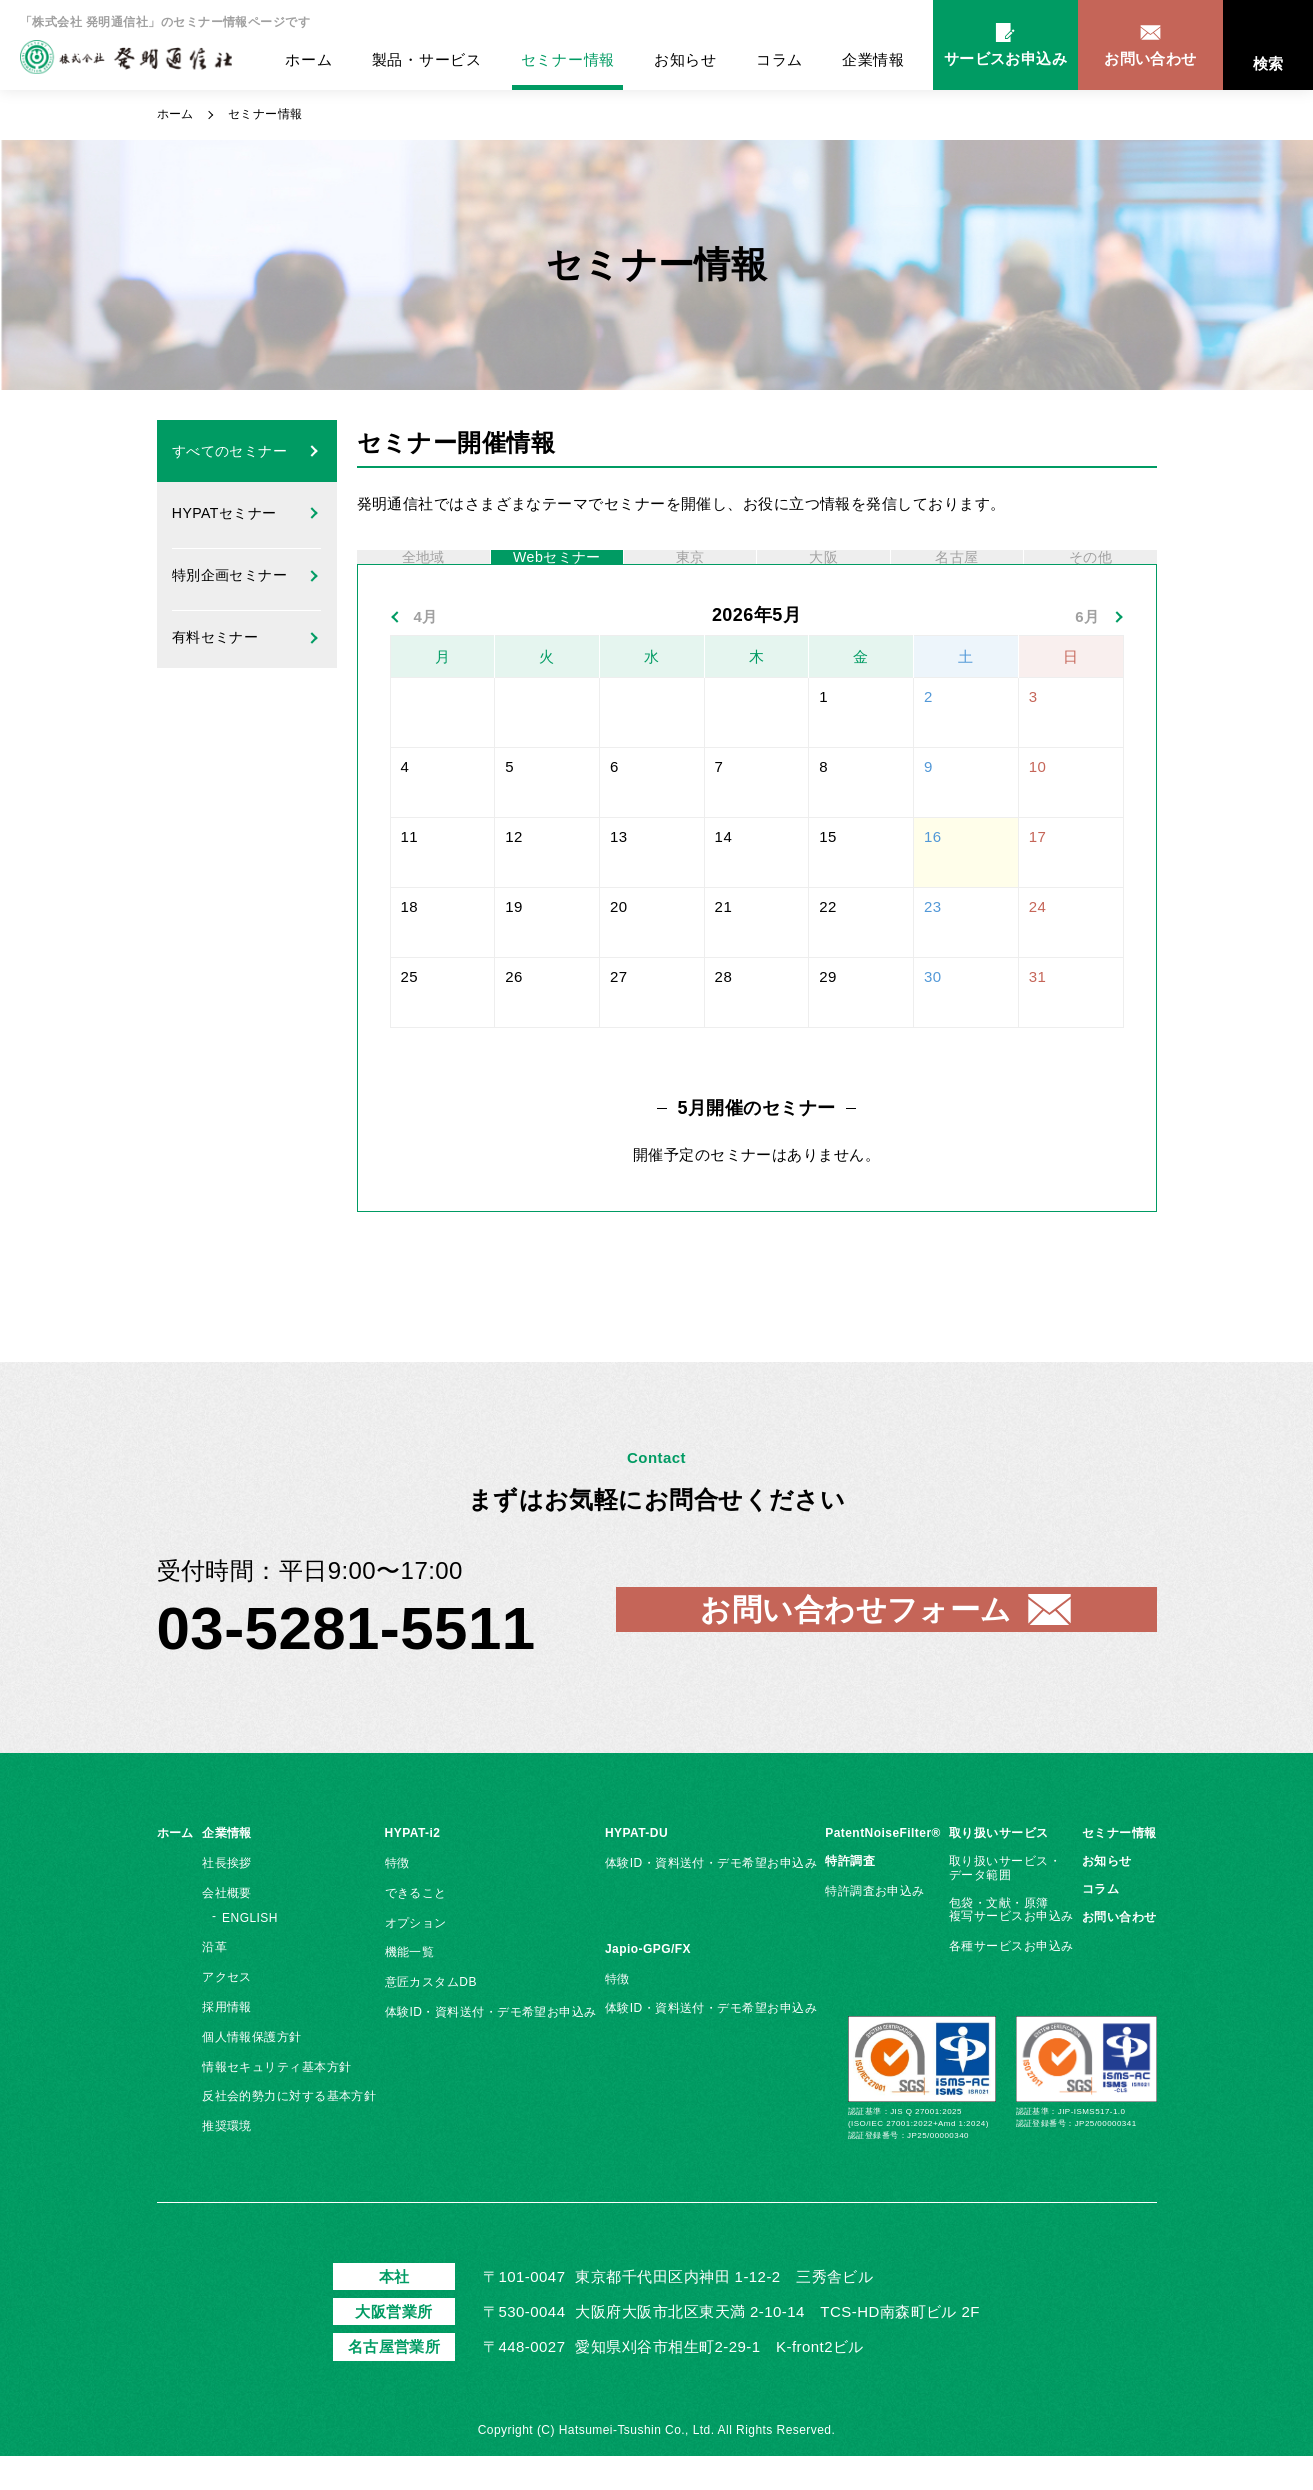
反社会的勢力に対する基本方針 (289, 2130)
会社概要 (227, 1927)
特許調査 (850, 1895)
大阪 (823, 573)
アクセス (227, 2011)
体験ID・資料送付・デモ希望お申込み (491, 2046)
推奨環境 (227, 2160)
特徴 (397, 1897)
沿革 (214, 1981)
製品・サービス (427, 59)
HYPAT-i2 (413, 1867)
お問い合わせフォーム (856, 1643)
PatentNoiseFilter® (883, 1867)
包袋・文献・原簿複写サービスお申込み (1011, 1943)
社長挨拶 (227, 1897)
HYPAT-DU (636, 1867)
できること (416, 1927)
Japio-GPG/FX (648, 1983)
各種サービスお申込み (1011, 1980)
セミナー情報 (568, 59)
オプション (416, 1956)
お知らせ (685, 59)
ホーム (308, 59)
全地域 (423, 573)
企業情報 (873, 59)
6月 (1087, 650)
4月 (426, 650)
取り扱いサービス (999, 1867)
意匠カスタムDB (431, 2016)
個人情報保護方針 (252, 2071)
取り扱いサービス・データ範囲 (1005, 1902)
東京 (690, 573)
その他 (1090, 573)
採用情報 (227, 2041)
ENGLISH (250, 1951)
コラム (779, 59)
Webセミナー (557, 573)
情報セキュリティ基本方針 (276, 2100)
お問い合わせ (1119, 1950)
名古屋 (957, 573)
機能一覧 (410, 1986)
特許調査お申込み (875, 1925)
